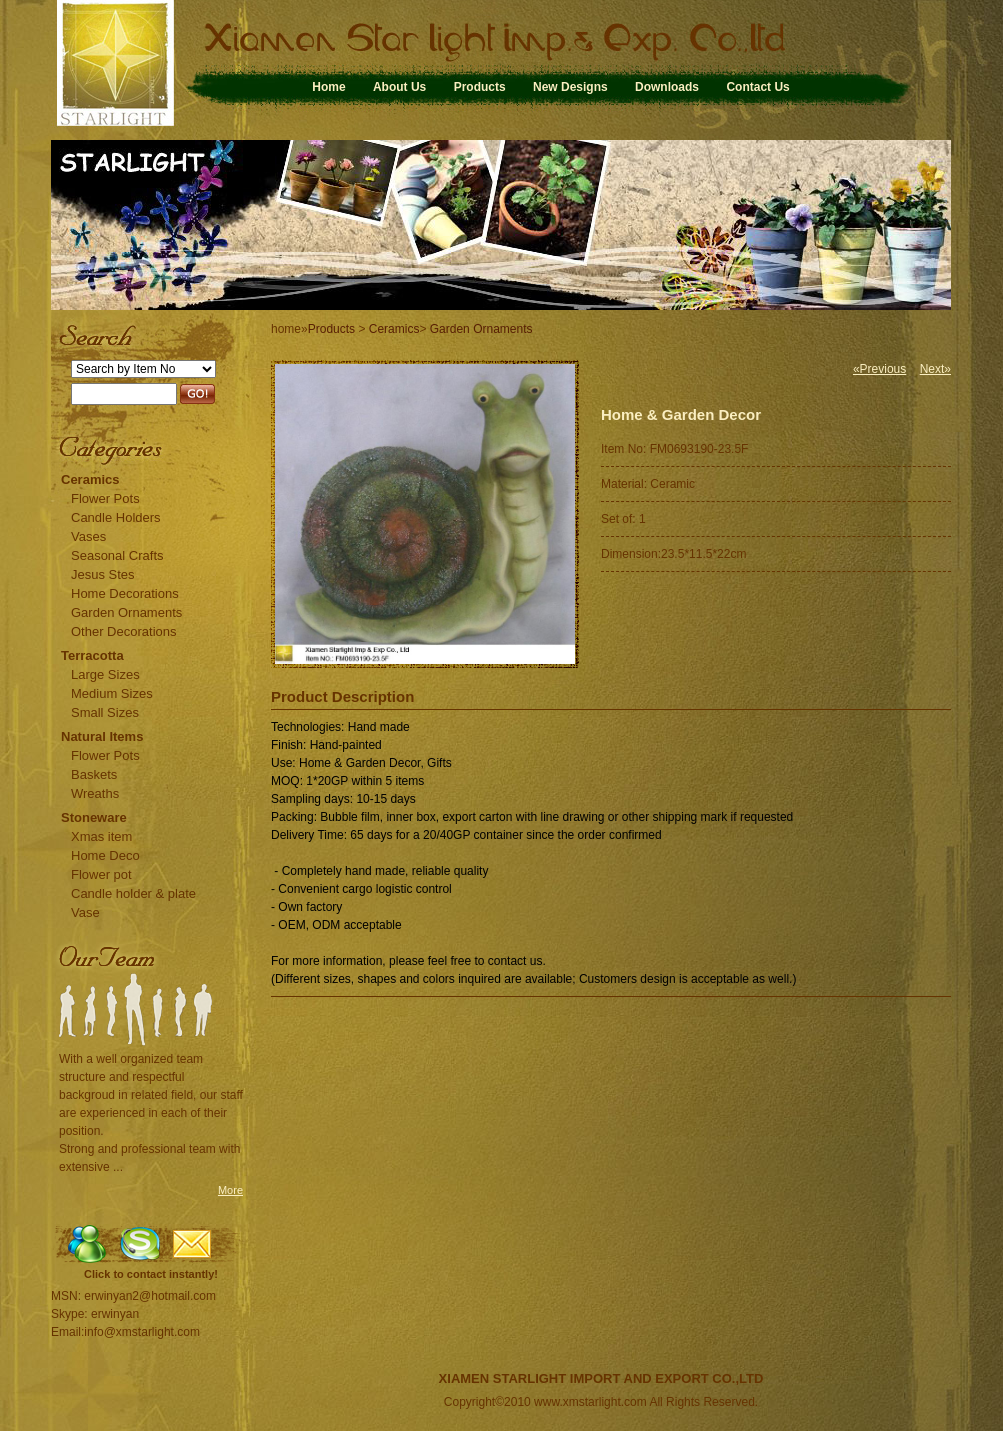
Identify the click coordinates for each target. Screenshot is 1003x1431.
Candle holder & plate (133, 893)
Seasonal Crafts (117, 555)
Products (480, 87)
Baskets (94, 774)
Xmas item (101, 836)
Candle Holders (116, 517)
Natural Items (102, 736)
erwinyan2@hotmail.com (150, 1296)
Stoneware (94, 817)
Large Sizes (105, 674)
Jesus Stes (103, 574)
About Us (399, 87)
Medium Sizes (112, 693)
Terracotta (92, 655)
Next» (935, 369)
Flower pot (101, 874)
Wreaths (95, 793)
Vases (88, 536)
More (230, 1190)
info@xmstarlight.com (142, 1332)
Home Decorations (125, 593)
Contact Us (757, 87)
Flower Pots (105, 498)
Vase (85, 912)
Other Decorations (124, 631)
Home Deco (105, 855)
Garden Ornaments (126, 612)
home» (289, 329)
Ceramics (90, 479)
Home (328, 87)
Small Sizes (105, 712)
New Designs (570, 87)
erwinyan (115, 1314)
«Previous (879, 369)
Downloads (667, 87)
